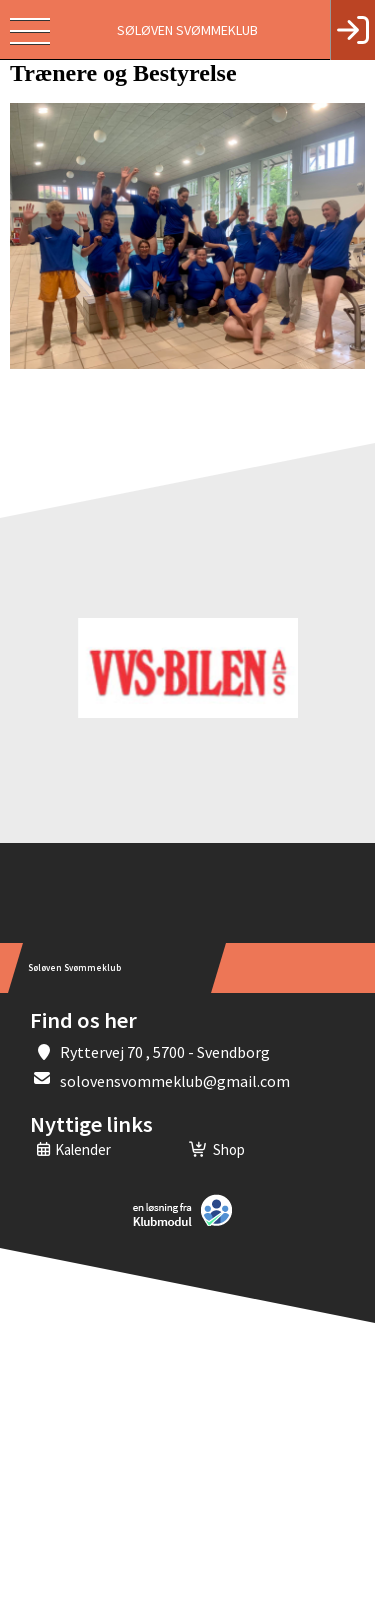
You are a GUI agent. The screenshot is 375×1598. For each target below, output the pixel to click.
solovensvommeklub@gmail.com (175, 1081)
